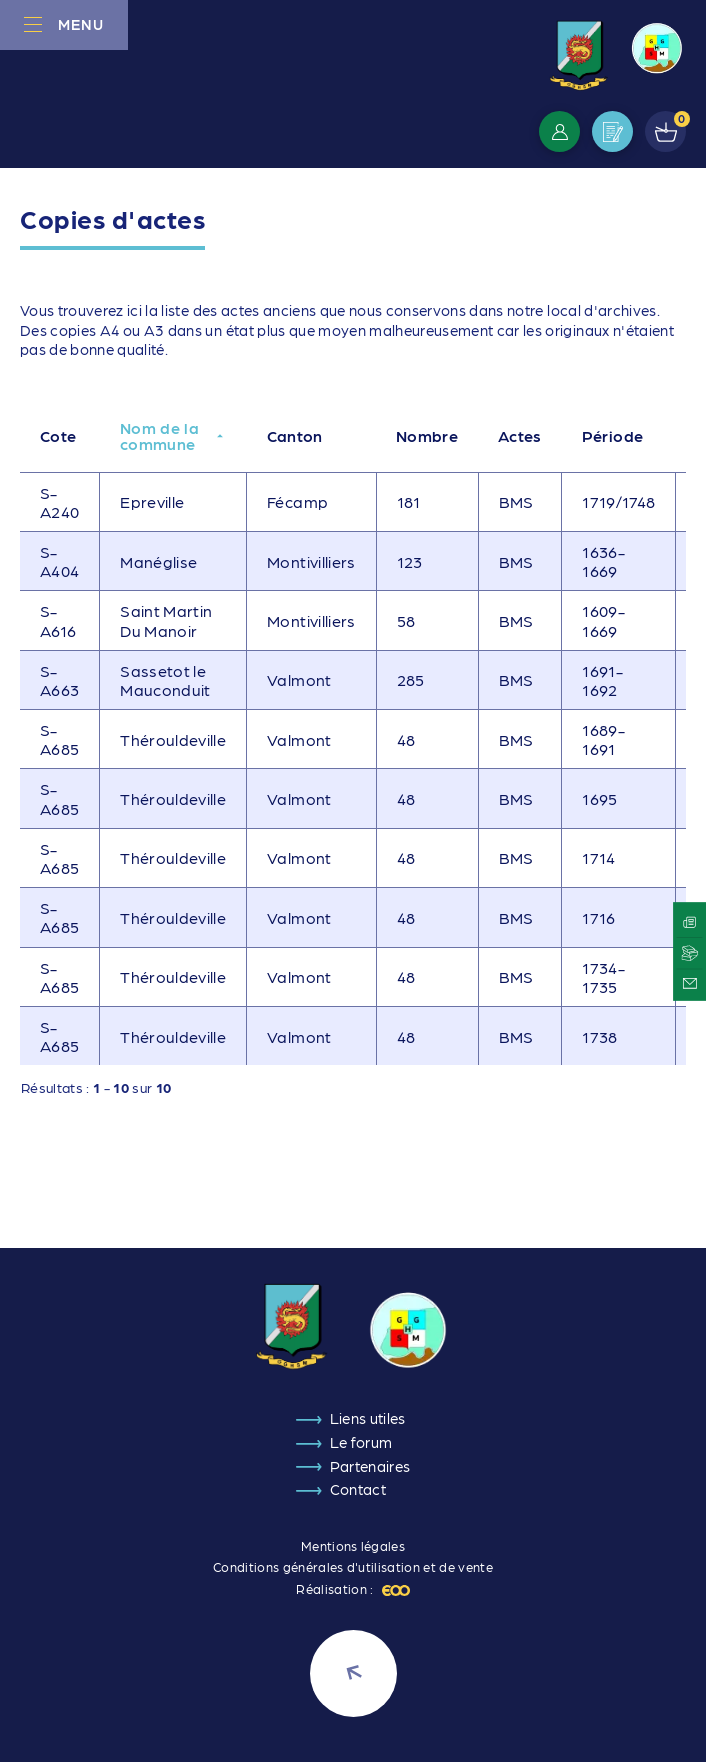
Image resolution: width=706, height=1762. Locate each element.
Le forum (361, 1442)
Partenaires (370, 1466)
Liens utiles (368, 1418)
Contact (358, 1489)
